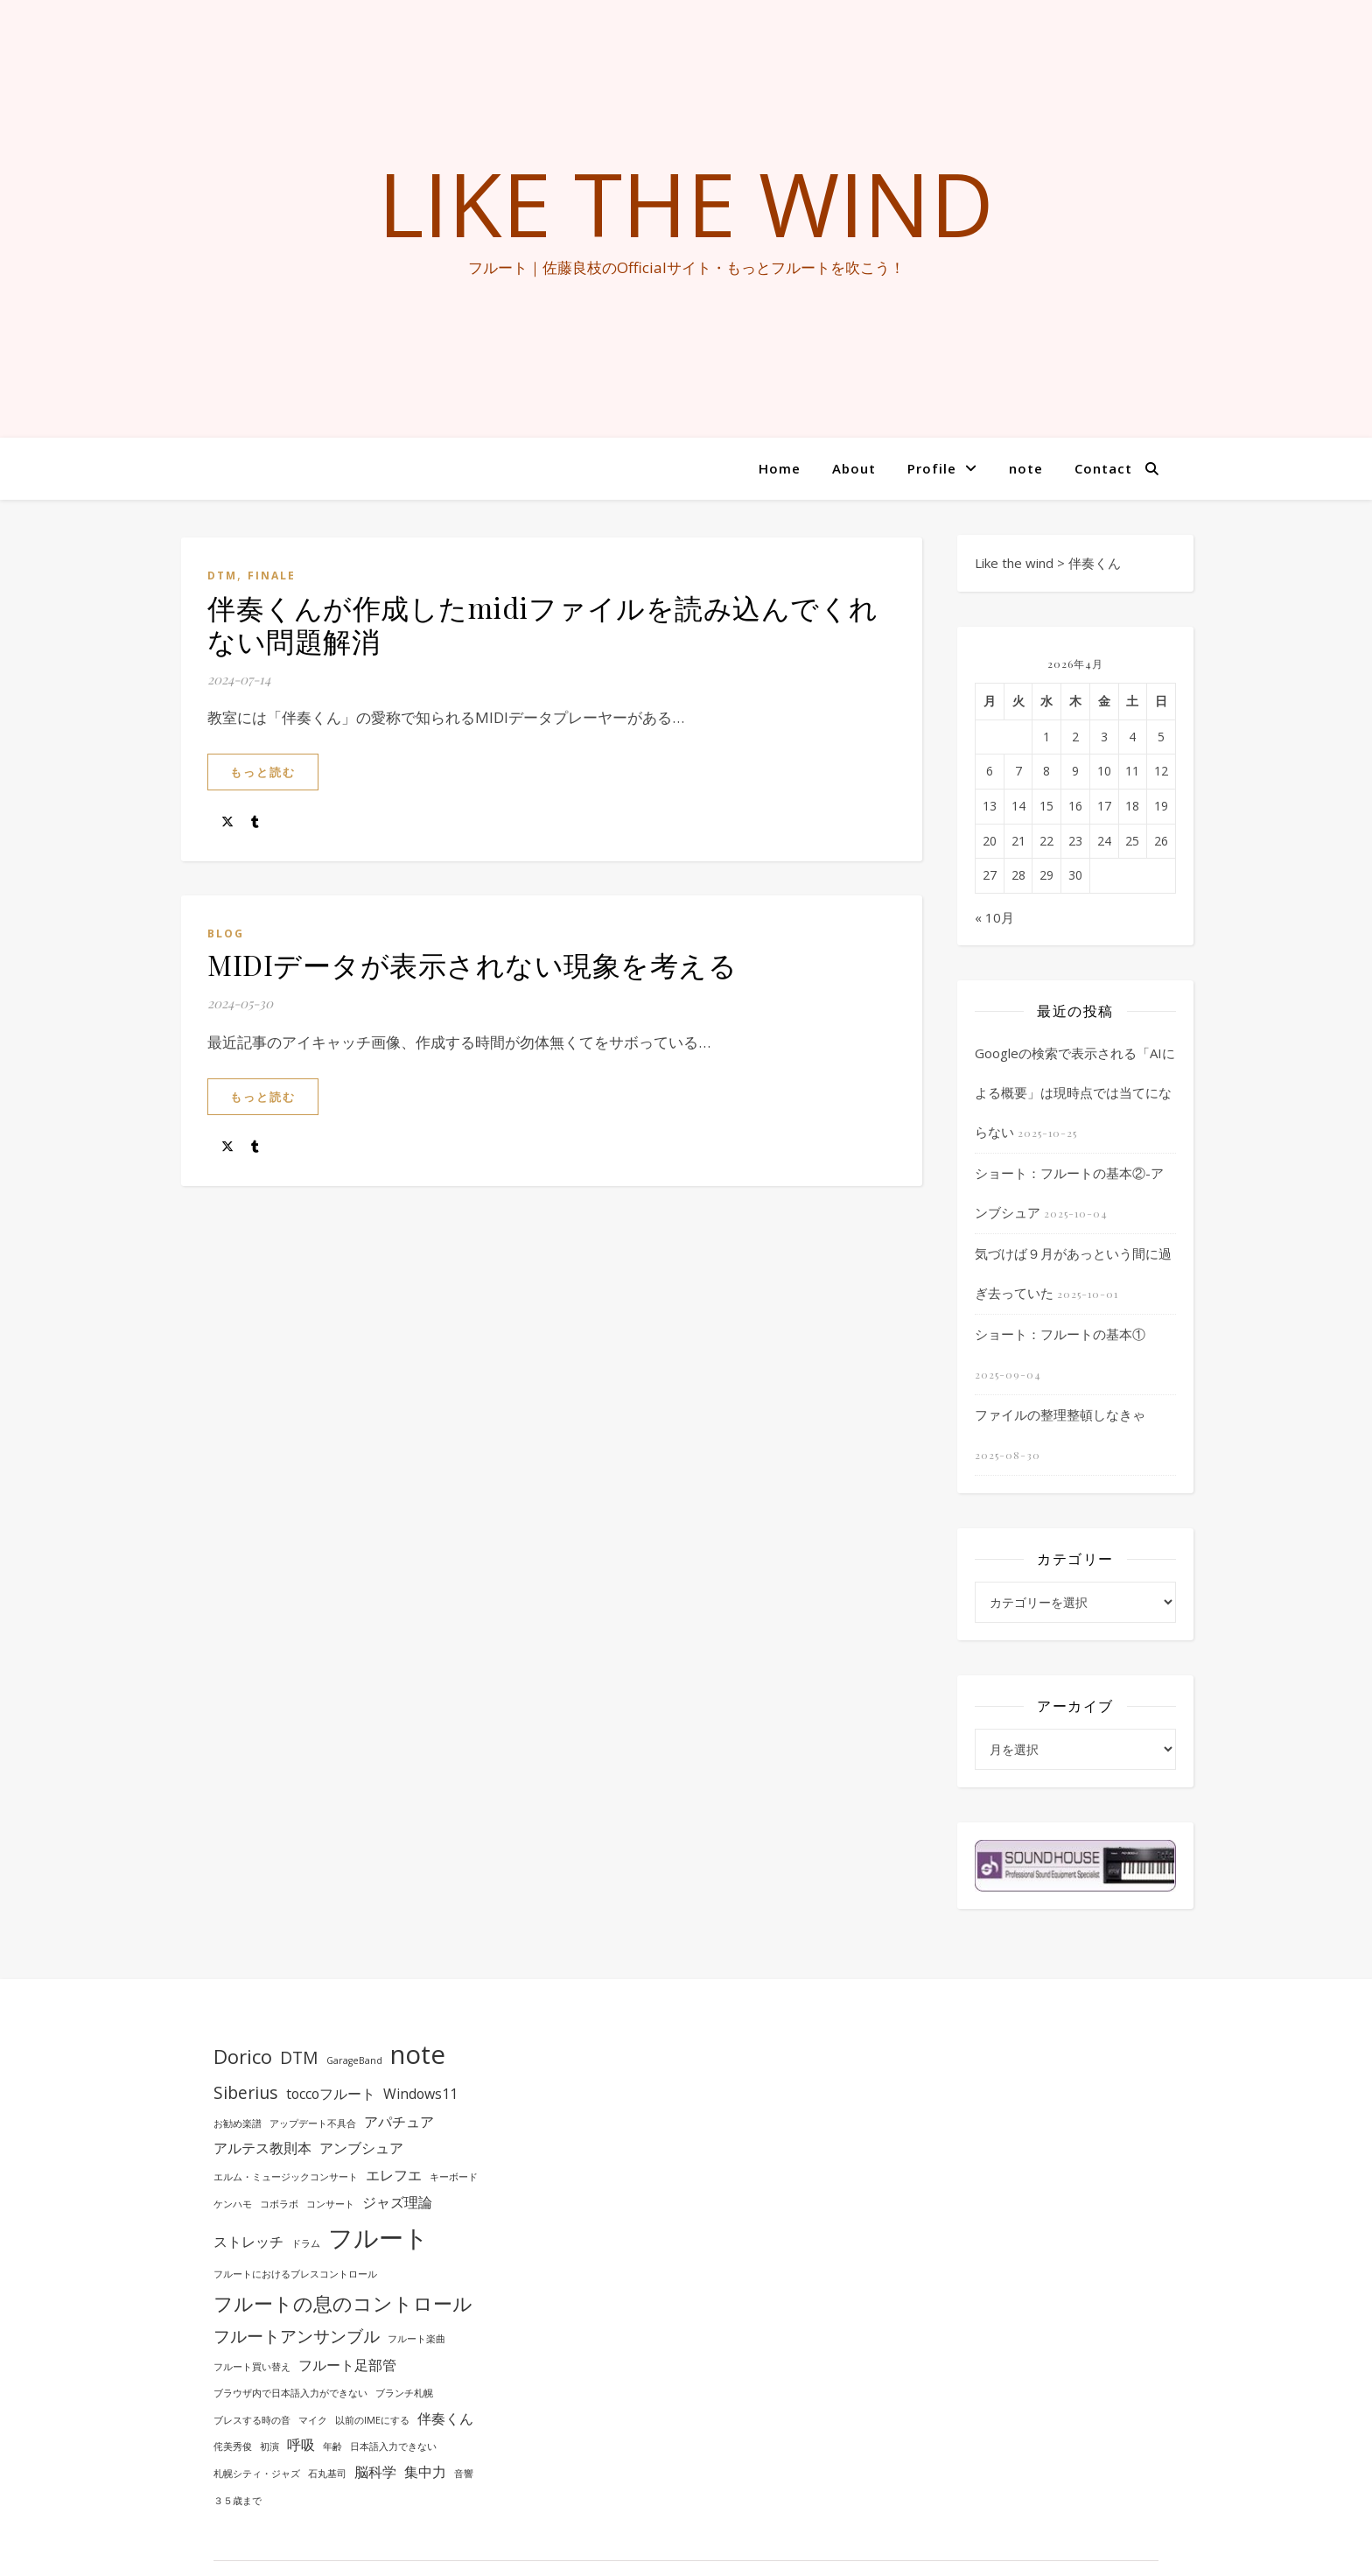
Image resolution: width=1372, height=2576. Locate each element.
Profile (931, 468)
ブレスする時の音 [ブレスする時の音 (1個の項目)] (252, 2420)
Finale (272, 575)
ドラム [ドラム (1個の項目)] (305, 2243)
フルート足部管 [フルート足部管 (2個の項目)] (347, 2365)
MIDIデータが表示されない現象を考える (472, 964)
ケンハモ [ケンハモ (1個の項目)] (233, 2204)
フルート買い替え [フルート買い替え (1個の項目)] (252, 2367)
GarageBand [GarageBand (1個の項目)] (354, 2060)
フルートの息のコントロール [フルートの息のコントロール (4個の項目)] (343, 2303)
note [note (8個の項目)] (417, 2054)
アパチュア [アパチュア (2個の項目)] (399, 2121)
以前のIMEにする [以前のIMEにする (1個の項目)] (372, 2420)
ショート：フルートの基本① (1060, 1334)
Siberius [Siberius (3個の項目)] (246, 2092)
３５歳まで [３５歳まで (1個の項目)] (238, 2501)
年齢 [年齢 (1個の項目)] (332, 2446)
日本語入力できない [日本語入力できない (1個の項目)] (393, 2446)
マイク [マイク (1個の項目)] (312, 2420)
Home (780, 468)
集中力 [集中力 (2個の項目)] (425, 2471)
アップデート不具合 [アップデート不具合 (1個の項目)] (313, 2123)
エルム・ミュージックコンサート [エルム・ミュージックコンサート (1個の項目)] (286, 2177)
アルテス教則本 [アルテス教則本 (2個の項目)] (263, 2148)
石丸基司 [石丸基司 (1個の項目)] (327, 2473)
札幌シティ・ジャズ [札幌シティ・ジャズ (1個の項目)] (257, 2473)
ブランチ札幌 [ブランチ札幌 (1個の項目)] (404, 2393)
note (1026, 468)
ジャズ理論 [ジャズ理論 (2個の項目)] (397, 2202)
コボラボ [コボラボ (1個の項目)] (279, 2204)
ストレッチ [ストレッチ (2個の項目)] (249, 2241)
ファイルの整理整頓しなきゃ (1060, 1414)
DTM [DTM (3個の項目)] (299, 2057)
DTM (222, 575)
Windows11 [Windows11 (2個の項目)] (420, 2093)
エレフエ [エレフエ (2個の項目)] (394, 2175)
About (854, 468)
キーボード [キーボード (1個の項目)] (454, 2177)
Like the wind (686, 203)
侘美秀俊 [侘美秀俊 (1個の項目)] (233, 2446)
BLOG (225, 933)
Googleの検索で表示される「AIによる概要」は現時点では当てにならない (1075, 1092)
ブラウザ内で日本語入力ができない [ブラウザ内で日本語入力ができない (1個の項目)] (291, 2393)
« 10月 (994, 917)
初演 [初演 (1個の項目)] (269, 2446)
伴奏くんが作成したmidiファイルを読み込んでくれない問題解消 (542, 623)
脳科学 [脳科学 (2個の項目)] (375, 2471)
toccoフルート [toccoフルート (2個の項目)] (330, 2093)
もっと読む (263, 772)
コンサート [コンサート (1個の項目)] (330, 2204)
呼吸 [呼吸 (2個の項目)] (301, 2444)
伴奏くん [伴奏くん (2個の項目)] (445, 2418)
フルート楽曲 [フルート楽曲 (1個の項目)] (416, 2339)
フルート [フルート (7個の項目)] (378, 2237)
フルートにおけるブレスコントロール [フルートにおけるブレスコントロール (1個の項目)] (295, 2274)
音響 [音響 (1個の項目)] (463, 2473)
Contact (1103, 468)
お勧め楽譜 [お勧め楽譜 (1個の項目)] (238, 2123)
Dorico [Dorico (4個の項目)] (243, 2056)
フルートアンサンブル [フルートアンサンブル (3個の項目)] (297, 2336)
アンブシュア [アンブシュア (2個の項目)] (361, 2148)
